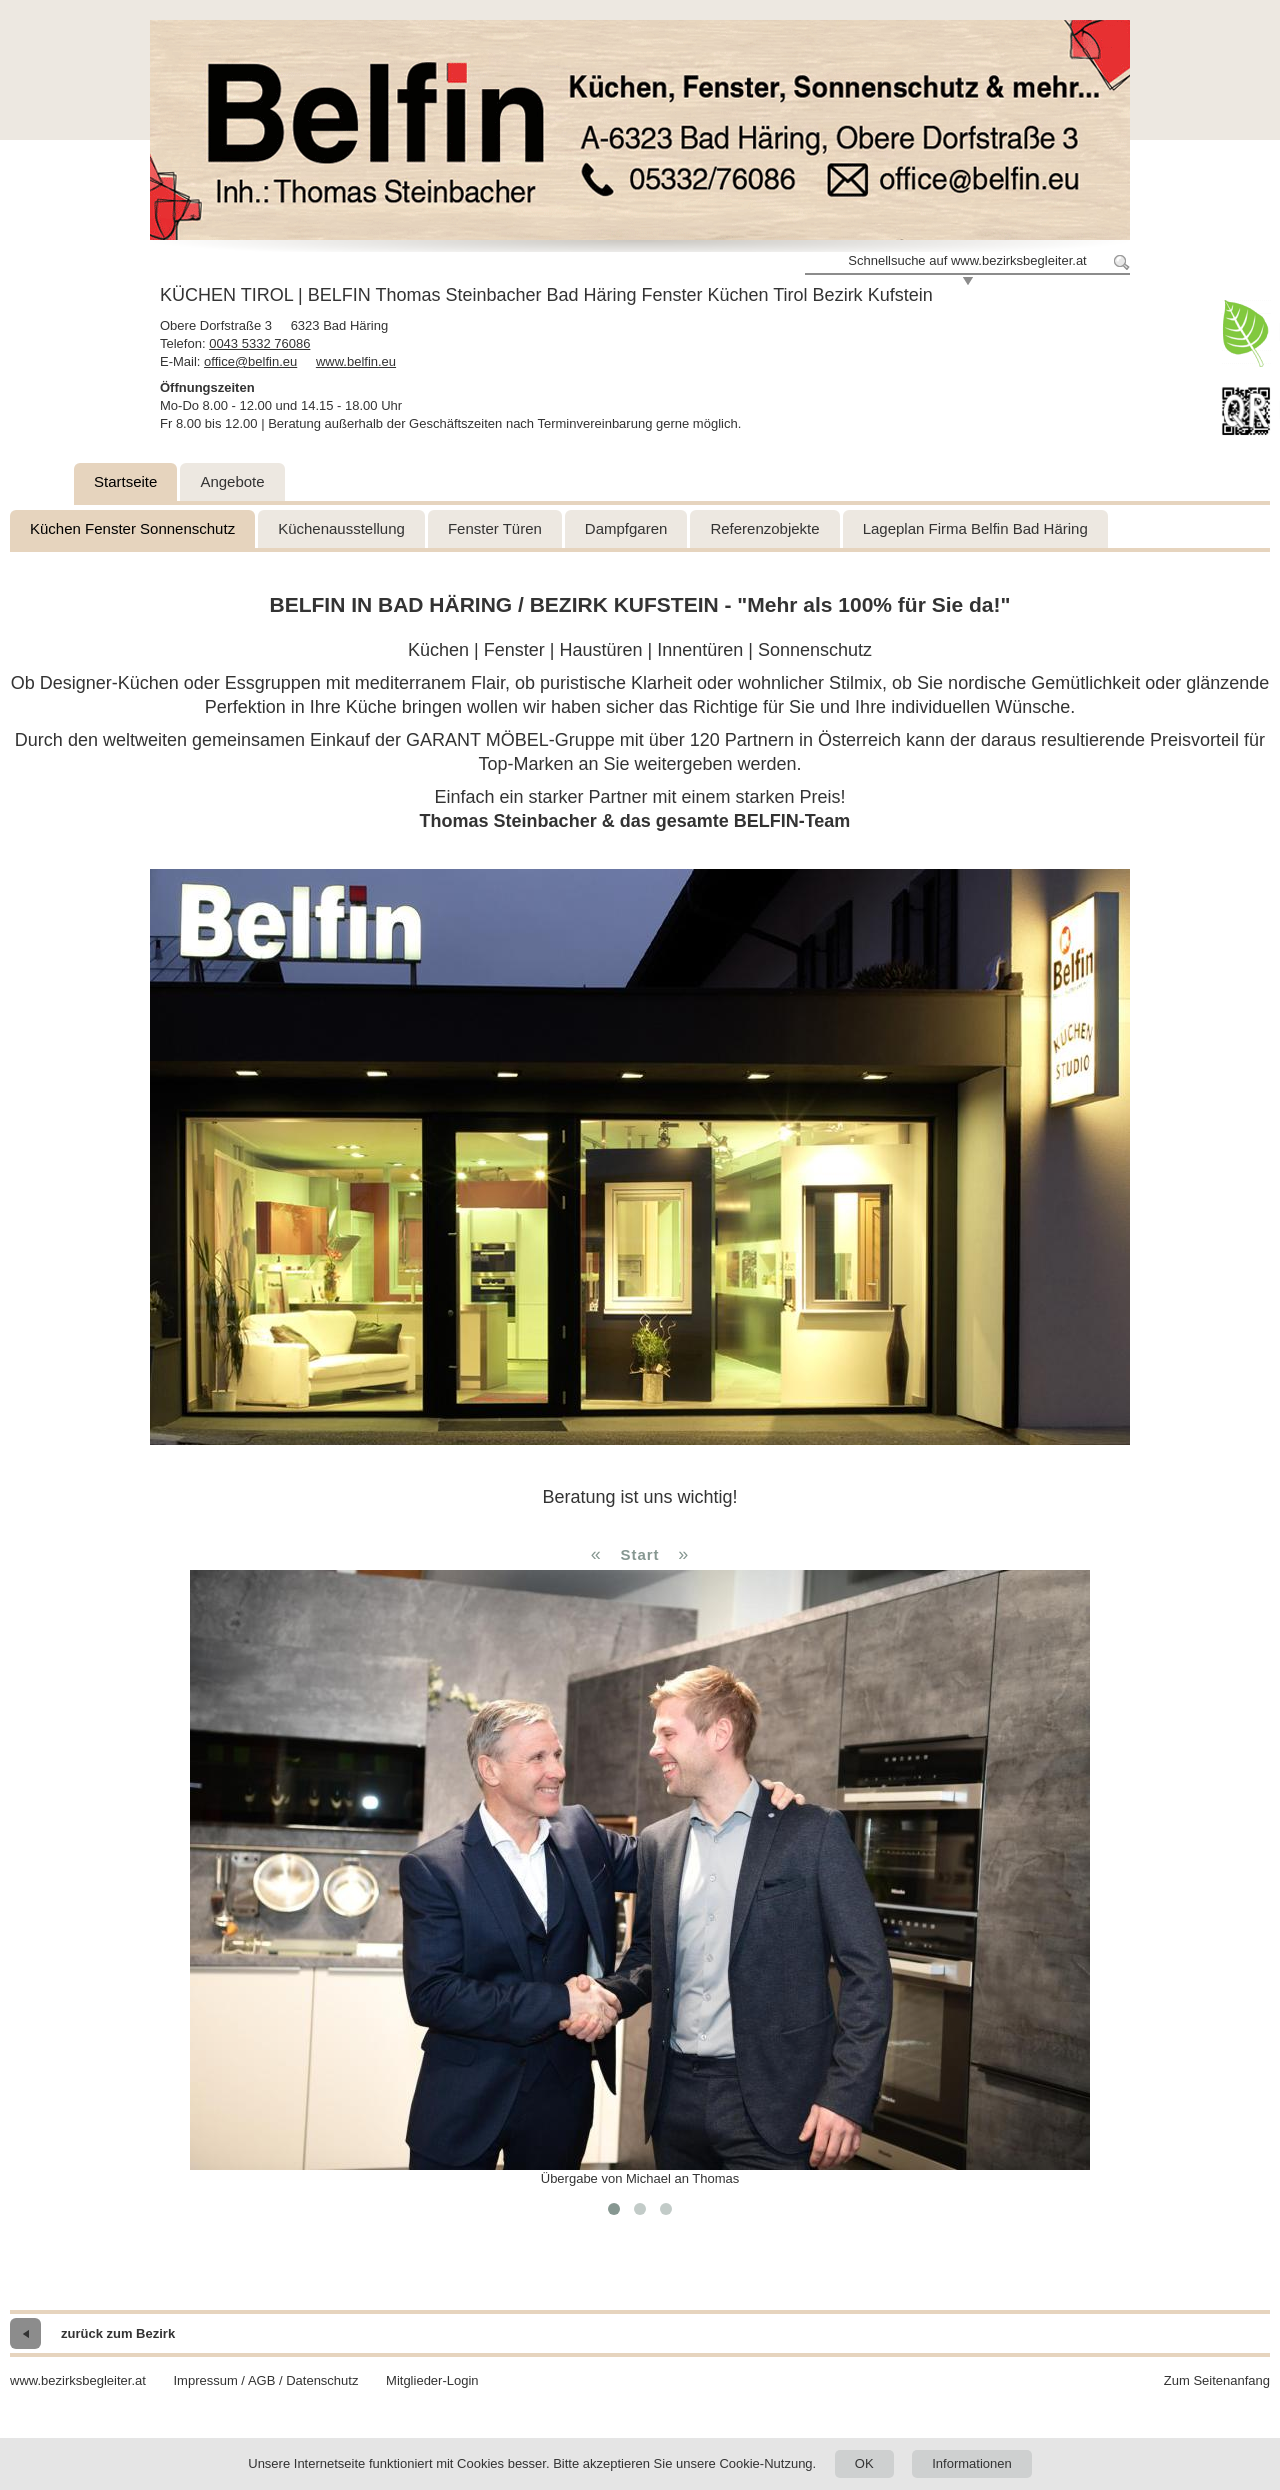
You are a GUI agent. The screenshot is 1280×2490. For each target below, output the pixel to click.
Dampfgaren (626, 528)
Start (639, 1554)
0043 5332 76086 (259, 343)
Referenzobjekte (764, 528)
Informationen (972, 2463)
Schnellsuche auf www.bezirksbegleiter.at (967, 260)
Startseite (125, 481)
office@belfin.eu (250, 361)
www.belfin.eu (356, 361)
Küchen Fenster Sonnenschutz (132, 528)
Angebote (232, 481)
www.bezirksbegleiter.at (78, 2380)
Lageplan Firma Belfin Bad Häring (975, 528)
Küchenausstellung (341, 528)
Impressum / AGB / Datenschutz (265, 2380)
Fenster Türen (495, 528)
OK (864, 2463)
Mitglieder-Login (432, 2380)
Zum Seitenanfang (1217, 2380)
